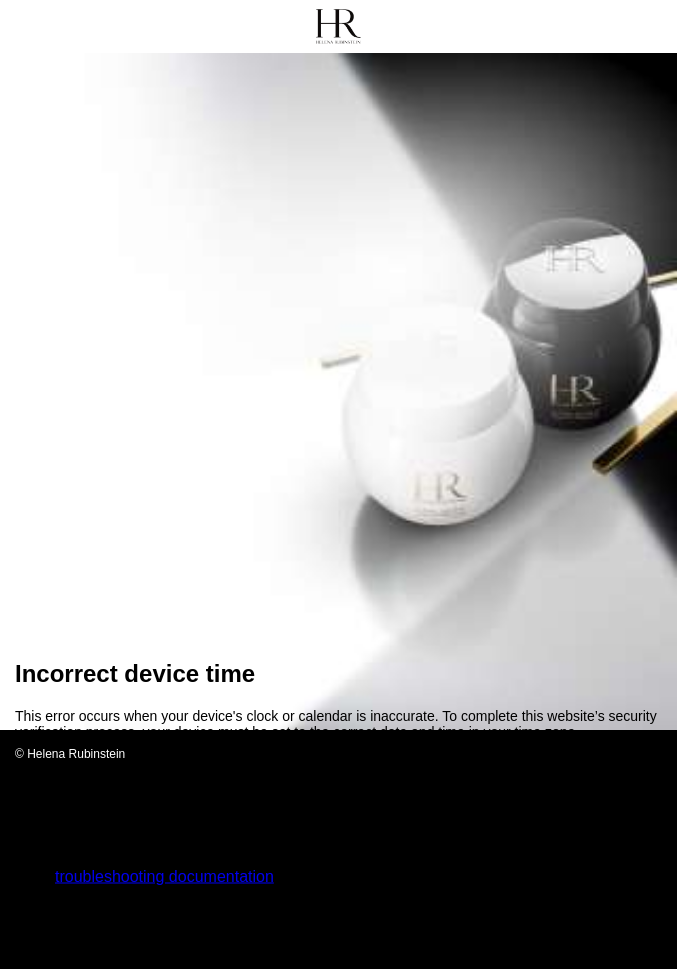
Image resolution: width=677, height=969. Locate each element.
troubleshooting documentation (164, 876)
